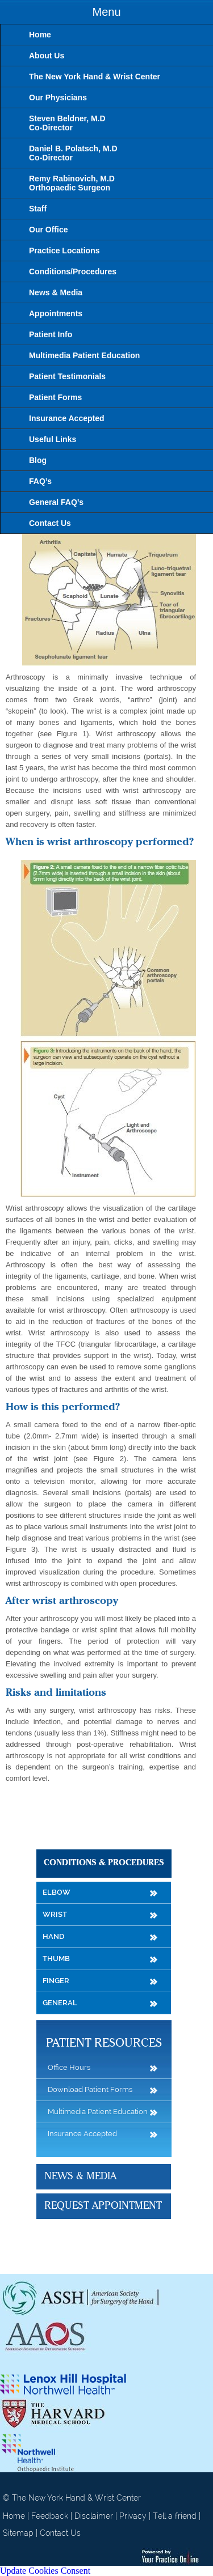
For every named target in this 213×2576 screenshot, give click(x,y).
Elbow (56, 1892)
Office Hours (69, 2067)
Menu (106, 12)
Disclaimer (93, 2515)
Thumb (56, 1958)
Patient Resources (104, 2043)
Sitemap (18, 2532)
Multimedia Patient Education (98, 2111)
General (60, 2002)
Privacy (133, 2515)
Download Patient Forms (90, 2089)
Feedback (49, 2515)
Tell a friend (175, 2515)
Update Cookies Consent (45, 2570)
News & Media (80, 2176)
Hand (53, 1936)
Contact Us (60, 2532)
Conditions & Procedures (104, 1863)
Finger (56, 1980)
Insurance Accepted (82, 2133)
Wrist (55, 1914)
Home (14, 2515)
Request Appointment (103, 2206)
